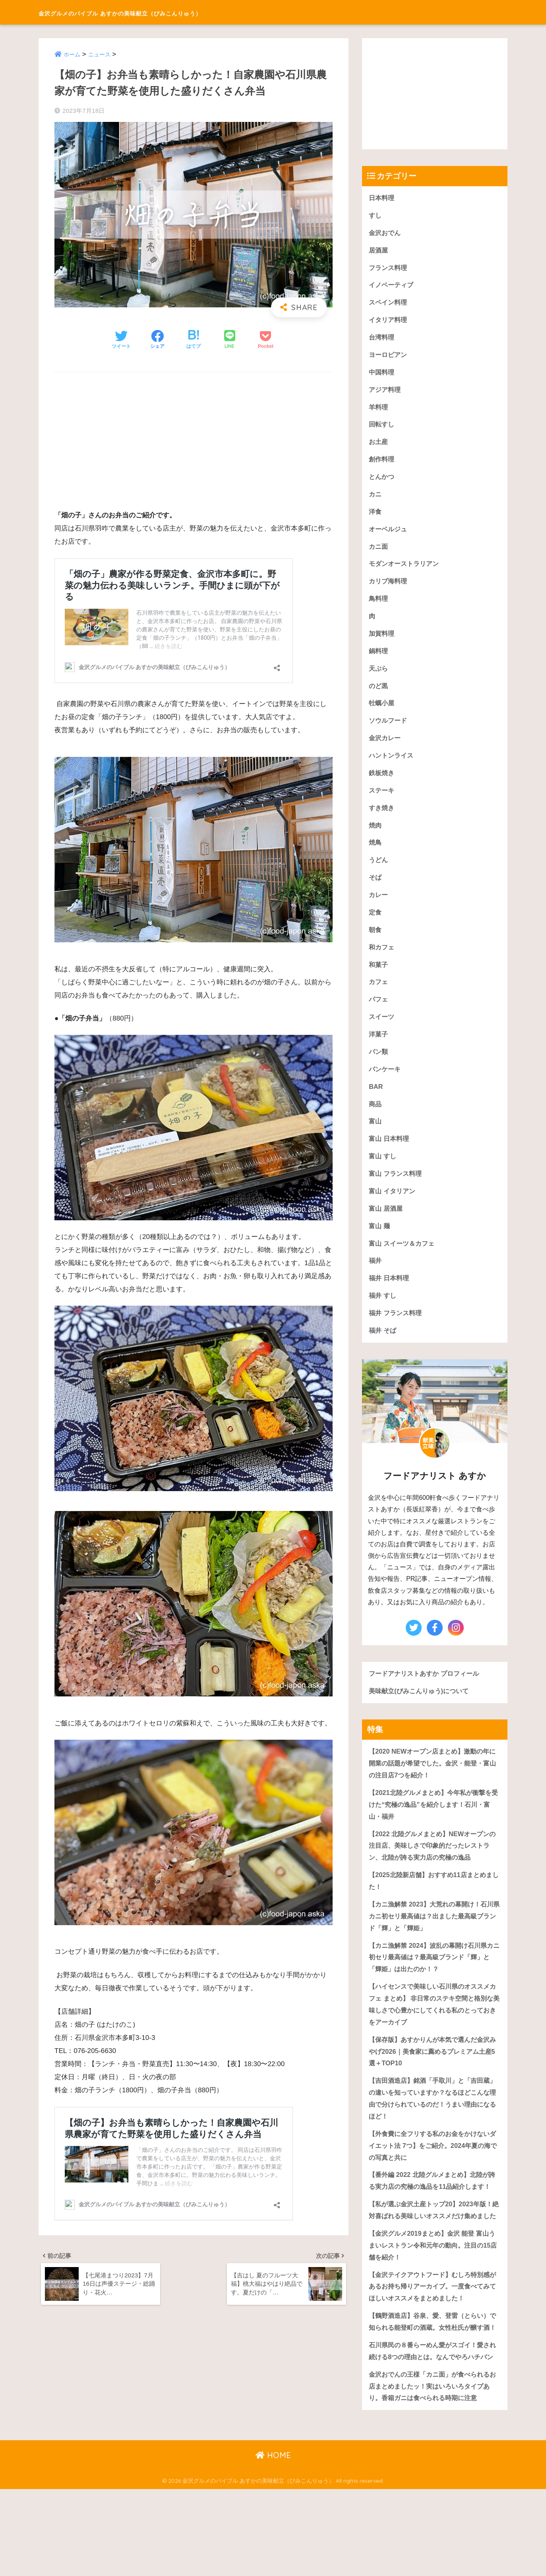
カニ (375, 500)
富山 (375, 1138)
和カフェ (382, 961)
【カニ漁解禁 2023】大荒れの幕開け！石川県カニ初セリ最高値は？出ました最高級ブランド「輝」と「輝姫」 (434, 1942)
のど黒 (379, 695)
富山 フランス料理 (397, 1192)
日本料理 (382, 198)
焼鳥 (375, 855)
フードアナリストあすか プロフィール (427, 1695)
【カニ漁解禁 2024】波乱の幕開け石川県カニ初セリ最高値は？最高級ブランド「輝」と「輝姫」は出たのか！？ (434, 1984)
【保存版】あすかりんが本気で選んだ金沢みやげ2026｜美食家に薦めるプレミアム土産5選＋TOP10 (433, 2081)
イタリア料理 (389, 322)
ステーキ (382, 801)
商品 (375, 1121)
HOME (273, 2542)
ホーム (72, 54)
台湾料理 (382, 340)
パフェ (379, 1014)
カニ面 (379, 553)
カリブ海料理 (389, 588)
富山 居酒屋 (387, 1227)
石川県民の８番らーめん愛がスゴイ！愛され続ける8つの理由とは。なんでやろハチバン (433, 2430)
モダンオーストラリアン (406, 571)
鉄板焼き (382, 783)
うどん (379, 872)
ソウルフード (389, 730)
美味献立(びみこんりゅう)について (421, 1713)
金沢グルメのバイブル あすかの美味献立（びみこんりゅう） (172, 12)
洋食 (375, 517)
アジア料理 (386, 393)
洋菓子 (379, 1050)
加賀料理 (382, 642)
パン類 (379, 1067)
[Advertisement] (193, 436)
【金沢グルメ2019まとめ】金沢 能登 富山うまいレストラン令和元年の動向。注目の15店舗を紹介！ (433, 2304)
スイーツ (382, 1032)
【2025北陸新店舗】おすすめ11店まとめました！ (434, 1906)
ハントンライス (392, 766)
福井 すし (383, 1316)
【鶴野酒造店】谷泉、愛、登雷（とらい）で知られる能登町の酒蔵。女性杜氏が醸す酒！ (433, 2388)
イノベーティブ (392, 287)
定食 (375, 926)
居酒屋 (379, 251)
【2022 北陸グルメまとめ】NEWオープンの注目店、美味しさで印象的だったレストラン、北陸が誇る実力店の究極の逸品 (433, 1870)
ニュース (101, 54)
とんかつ (382, 482)
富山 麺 (380, 1245)
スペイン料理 (389, 304)
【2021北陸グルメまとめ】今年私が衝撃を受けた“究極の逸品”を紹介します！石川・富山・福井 (433, 1828)
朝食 (375, 943)
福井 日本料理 (390, 1298)
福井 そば (383, 1352)
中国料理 (382, 375)
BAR (376, 1103)
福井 (375, 1281)
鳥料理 (379, 606)
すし (375, 216)
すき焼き (382, 819)
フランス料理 (389, 269)
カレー (379, 908)
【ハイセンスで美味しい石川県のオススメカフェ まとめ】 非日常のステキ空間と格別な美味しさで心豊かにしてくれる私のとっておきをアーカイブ (433, 2033)
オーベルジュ (389, 535)
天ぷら (379, 677)
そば (375, 890)
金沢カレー (386, 748)
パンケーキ (386, 1085)
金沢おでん (386, 233)
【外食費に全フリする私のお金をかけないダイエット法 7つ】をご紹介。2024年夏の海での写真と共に (433, 2177)
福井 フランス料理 (397, 1334)
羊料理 (379, 411)
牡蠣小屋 (382, 712)
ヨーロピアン (389, 357)
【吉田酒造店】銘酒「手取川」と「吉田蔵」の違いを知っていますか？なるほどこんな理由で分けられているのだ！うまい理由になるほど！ (433, 2129)
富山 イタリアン (393, 1210)
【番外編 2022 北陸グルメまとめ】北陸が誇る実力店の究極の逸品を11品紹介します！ (432, 2219)
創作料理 (382, 464)
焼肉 (375, 837)
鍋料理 (379, 659)
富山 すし (383, 1174)
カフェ (379, 997)
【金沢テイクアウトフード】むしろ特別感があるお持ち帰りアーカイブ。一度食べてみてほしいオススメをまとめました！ (433, 2346)
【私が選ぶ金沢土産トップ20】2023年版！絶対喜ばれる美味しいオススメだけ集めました (434, 2262)
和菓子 (379, 979)
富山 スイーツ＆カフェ (403, 1263)
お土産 (379, 446)
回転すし (382, 428)
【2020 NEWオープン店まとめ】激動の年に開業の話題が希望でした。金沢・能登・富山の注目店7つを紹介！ (433, 1786)
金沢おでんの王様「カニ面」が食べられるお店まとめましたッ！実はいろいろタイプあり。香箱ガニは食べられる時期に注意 (433, 2472)
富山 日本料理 (390, 1156)
